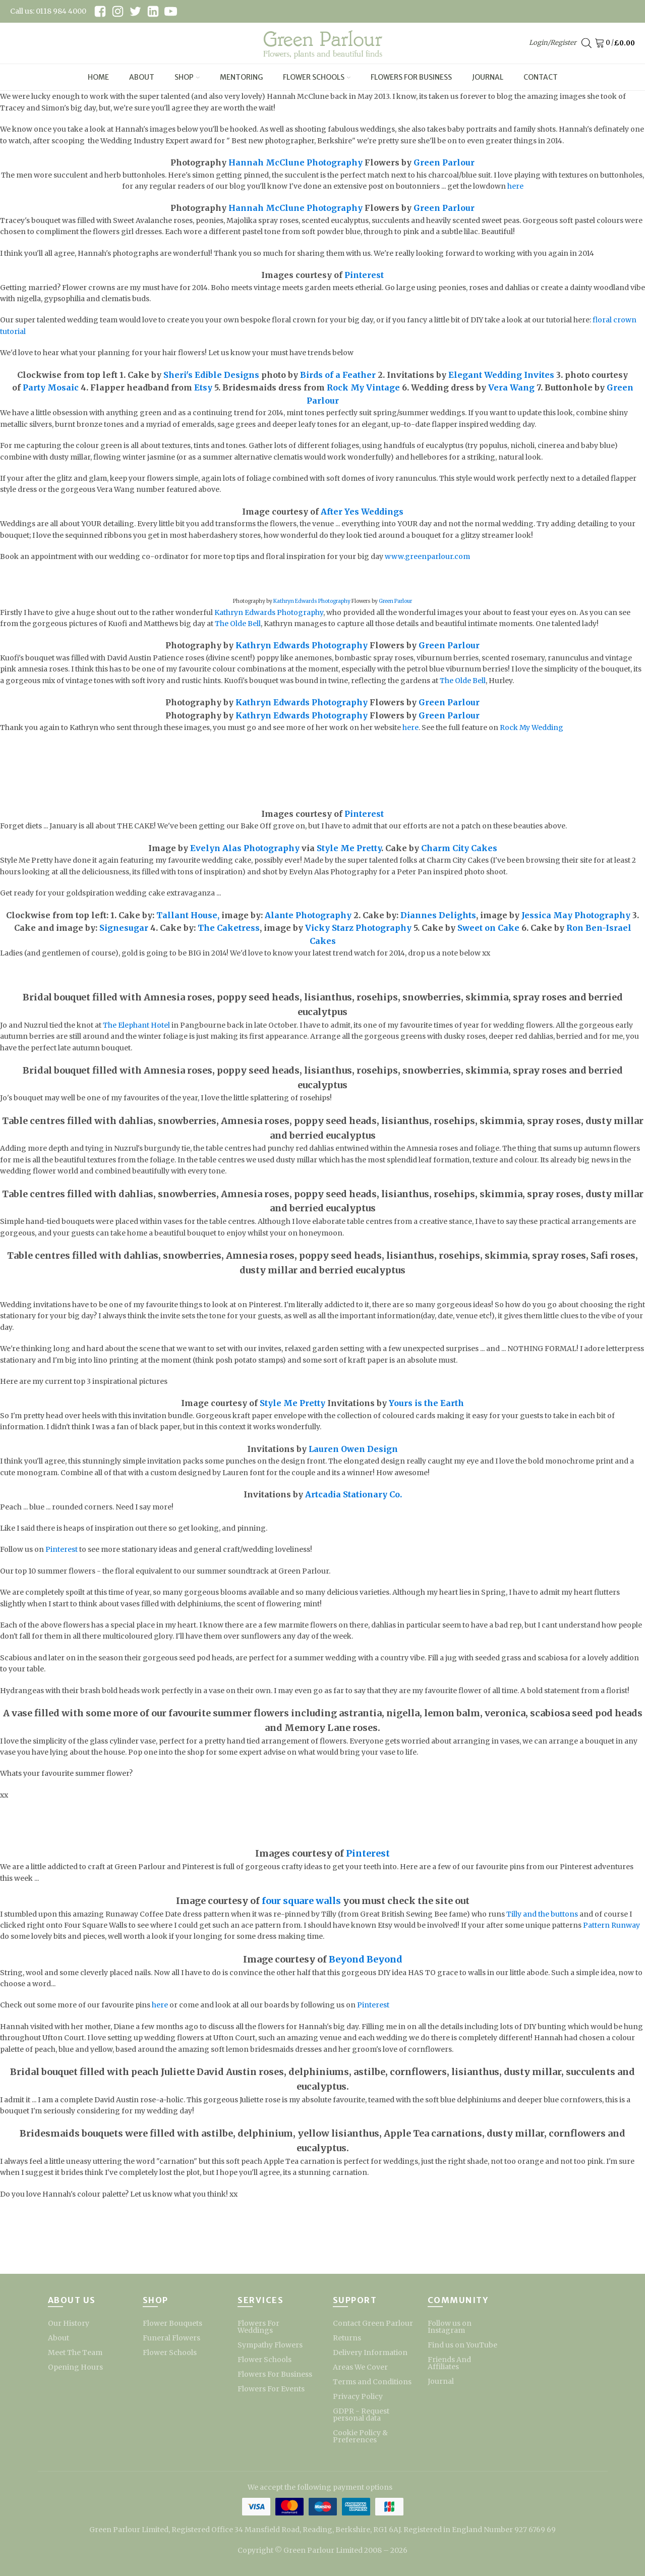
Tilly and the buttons (542, 1914)
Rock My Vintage (363, 387)
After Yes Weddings (362, 512)
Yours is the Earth (426, 1403)
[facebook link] (100, 11)
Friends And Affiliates (449, 2363)
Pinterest (364, 275)
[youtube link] (170, 11)
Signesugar (123, 928)
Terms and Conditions (372, 2381)
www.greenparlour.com (427, 556)
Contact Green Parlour (373, 2323)
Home (98, 77)
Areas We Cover (360, 2367)
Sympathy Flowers (270, 2344)
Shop (187, 77)
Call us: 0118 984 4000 (48, 11)
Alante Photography (308, 915)
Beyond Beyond (365, 1959)
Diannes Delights (438, 915)
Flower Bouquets (172, 2323)
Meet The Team (75, 2352)
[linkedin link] (153, 11)
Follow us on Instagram (450, 2327)
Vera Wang (511, 387)
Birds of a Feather (338, 375)
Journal (487, 77)
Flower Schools (316, 77)
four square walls (301, 1901)
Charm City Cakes (458, 848)
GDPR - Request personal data (361, 2414)
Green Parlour (444, 162)
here (515, 186)
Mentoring (241, 77)
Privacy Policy (358, 2396)
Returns (347, 2337)
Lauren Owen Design (353, 1449)
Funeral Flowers (171, 2337)
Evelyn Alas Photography (245, 848)
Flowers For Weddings (258, 2327)
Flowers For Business (411, 77)
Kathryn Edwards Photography (311, 601)
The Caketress (229, 928)
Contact (540, 77)
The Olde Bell (238, 623)
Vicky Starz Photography (358, 928)
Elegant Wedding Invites (501, 375)
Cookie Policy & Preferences (360, 2436)
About (141, 77)
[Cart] (601, 43)
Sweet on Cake (488, 928)
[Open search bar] (586, 43)
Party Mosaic (51, 387)
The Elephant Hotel (136, 1025)
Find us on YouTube (462, 2344)
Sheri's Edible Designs (211, 375)
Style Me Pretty (349, 848)
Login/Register (552, 42)
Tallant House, (187, 915)
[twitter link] (135, 11)
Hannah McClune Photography (295, 162)
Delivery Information (370, 2352)
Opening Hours (75, 2367)
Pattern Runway (611, 1925)
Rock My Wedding (531, 727)
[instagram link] (117, 11)
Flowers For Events (271, 2388)
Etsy (203, 387)
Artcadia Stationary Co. (352, 1494)
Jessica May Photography (575, 915)
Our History (68, 2323)
